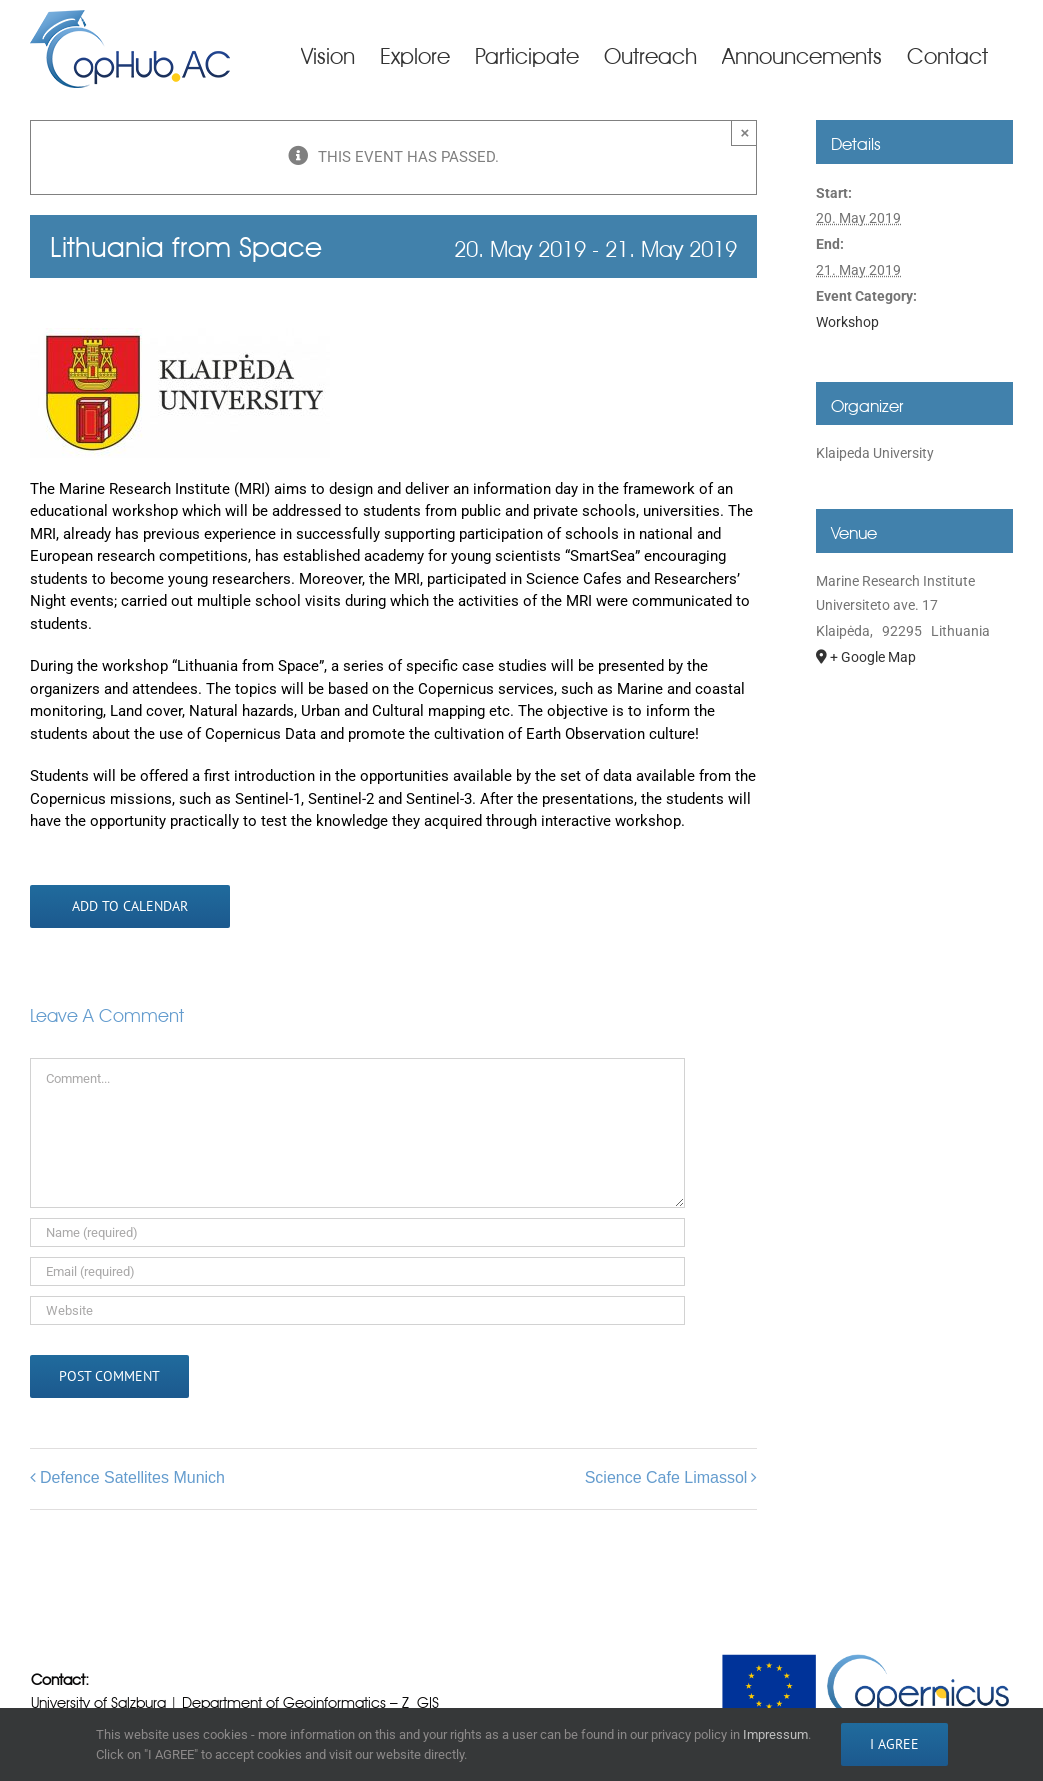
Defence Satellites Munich (132, 1477)
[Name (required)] (357, 1232)
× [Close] (745, 132)
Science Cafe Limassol (666, 1477)
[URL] (357, 1310)
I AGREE (894, 1744)
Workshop (847, 322)
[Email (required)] (357, 1271)
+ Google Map (873, 657)
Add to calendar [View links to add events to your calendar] (130, 906)
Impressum (775, 1734)
